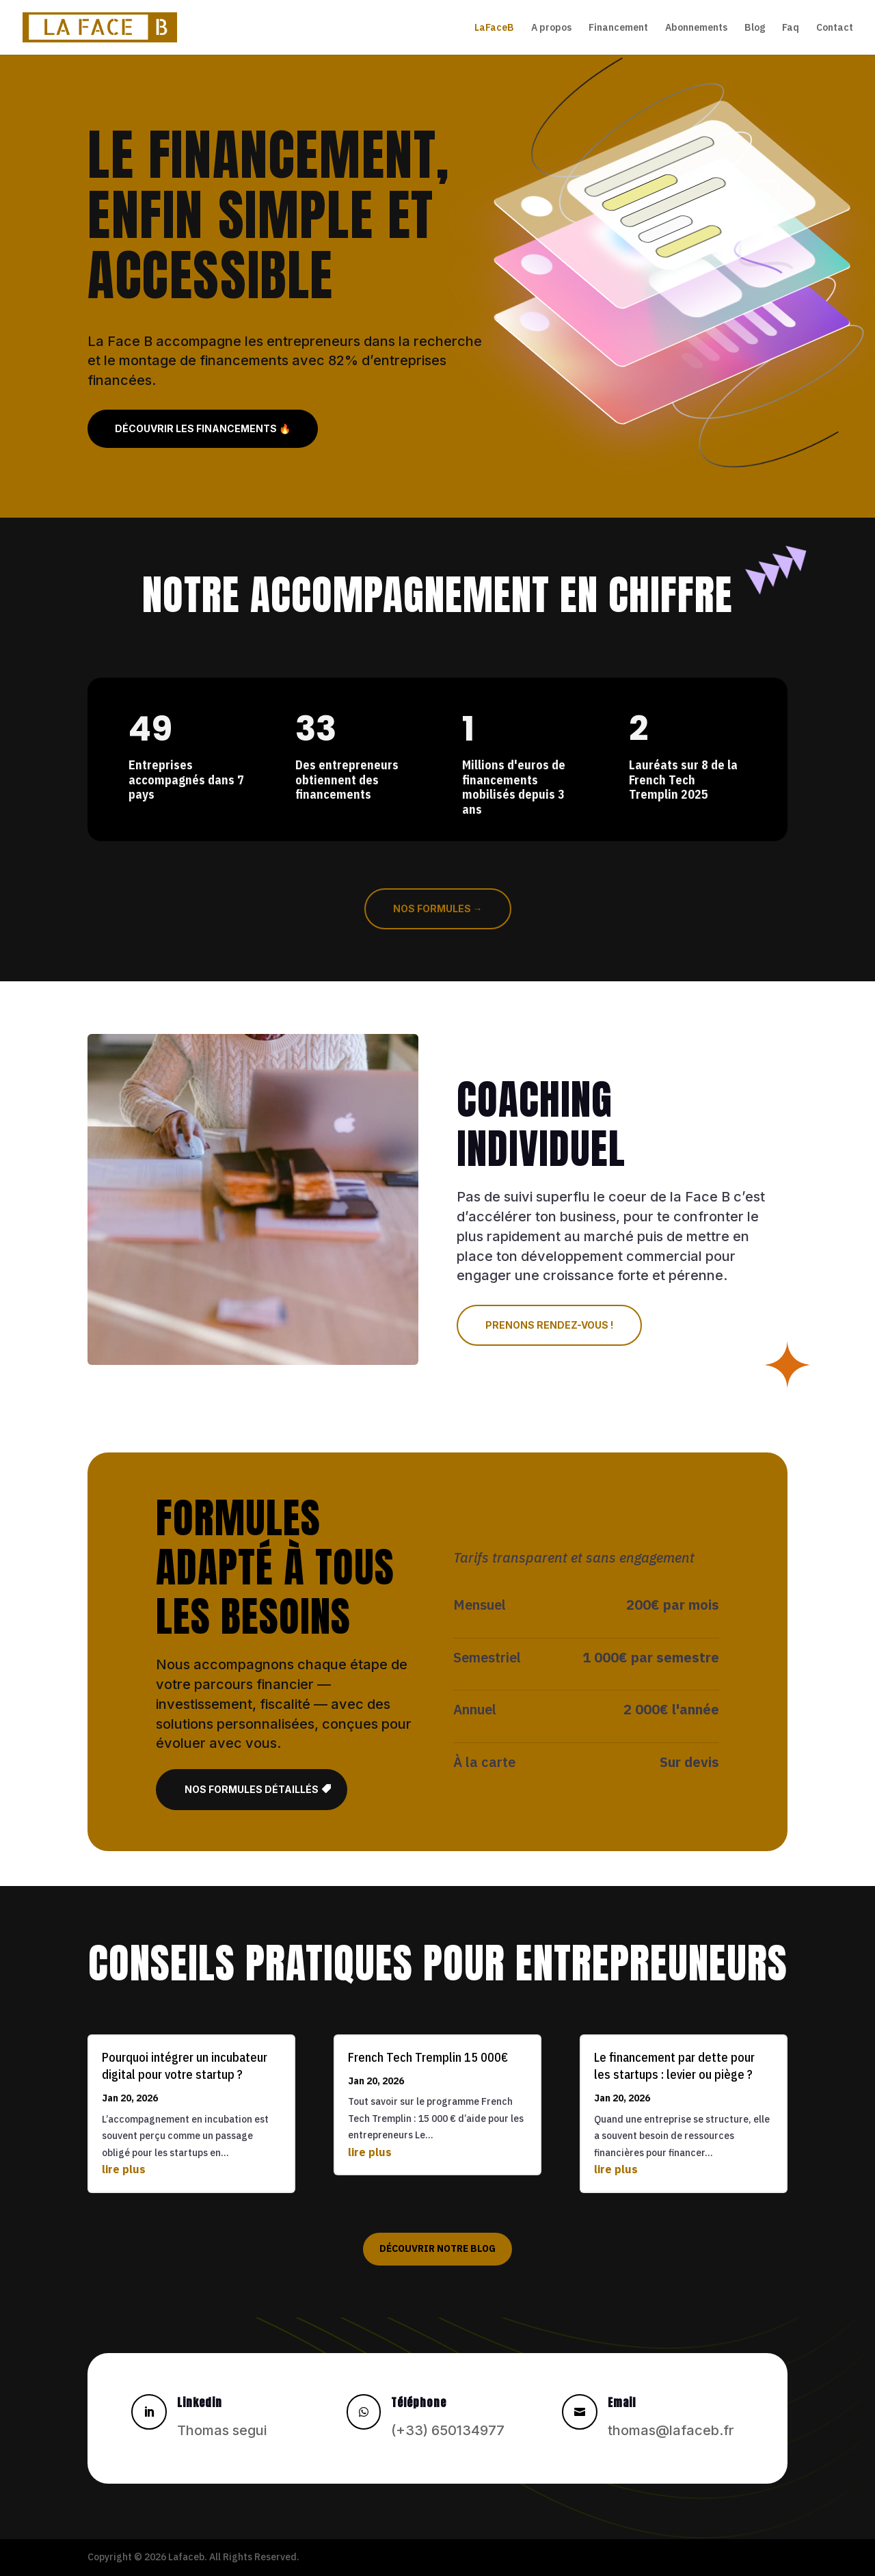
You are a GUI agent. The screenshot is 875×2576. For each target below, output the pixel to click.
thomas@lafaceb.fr (671, 2430)
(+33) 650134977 (447, 2430)
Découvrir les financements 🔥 (203, 428)
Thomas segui (222, 2430)
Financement (618, 28)
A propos (551, 28)
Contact (834, 28)
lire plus (124, 2169)
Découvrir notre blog (437, 2248)
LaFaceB (494, 28)
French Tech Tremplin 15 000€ (428, 2057)
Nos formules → (438, 908)
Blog (754, 28)
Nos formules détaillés (252, 1789)
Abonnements (696, 28)
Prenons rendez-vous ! (549, 1325)
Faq (790, 28)
